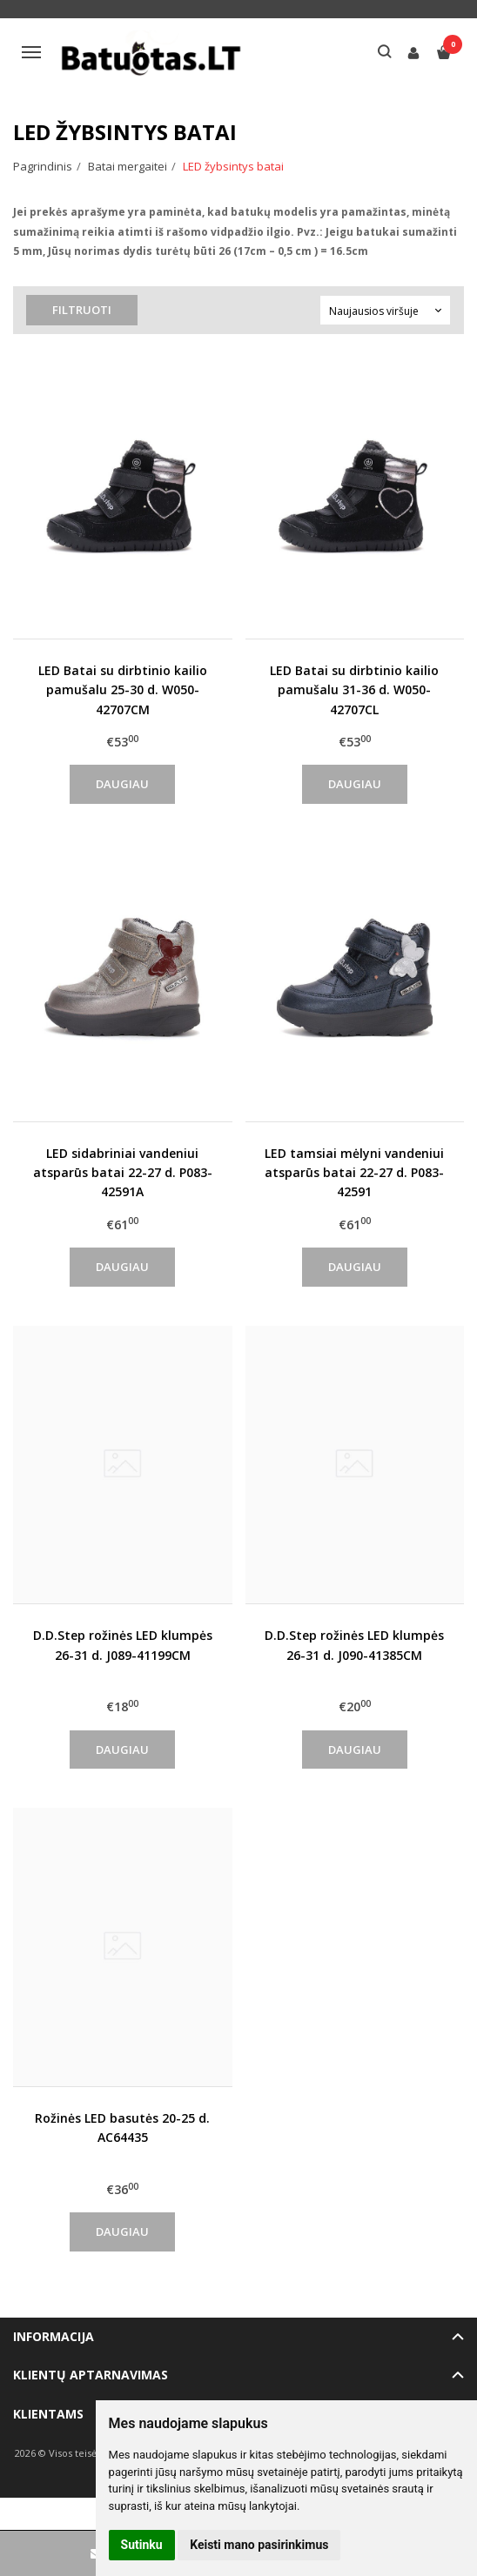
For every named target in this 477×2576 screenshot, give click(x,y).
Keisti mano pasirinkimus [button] (259, 2545)
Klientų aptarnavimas (90, 2374)
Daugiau (122, 784)
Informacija (53, 2336)
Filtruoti (83, 310)
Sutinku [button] (142, 2545)
